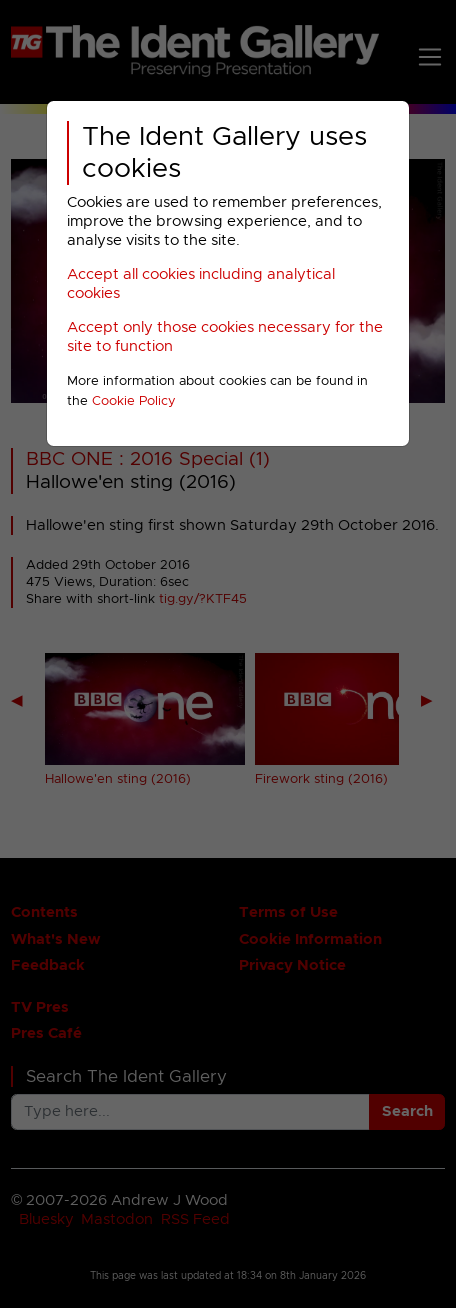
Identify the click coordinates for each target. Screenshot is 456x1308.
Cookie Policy (134, 401)
